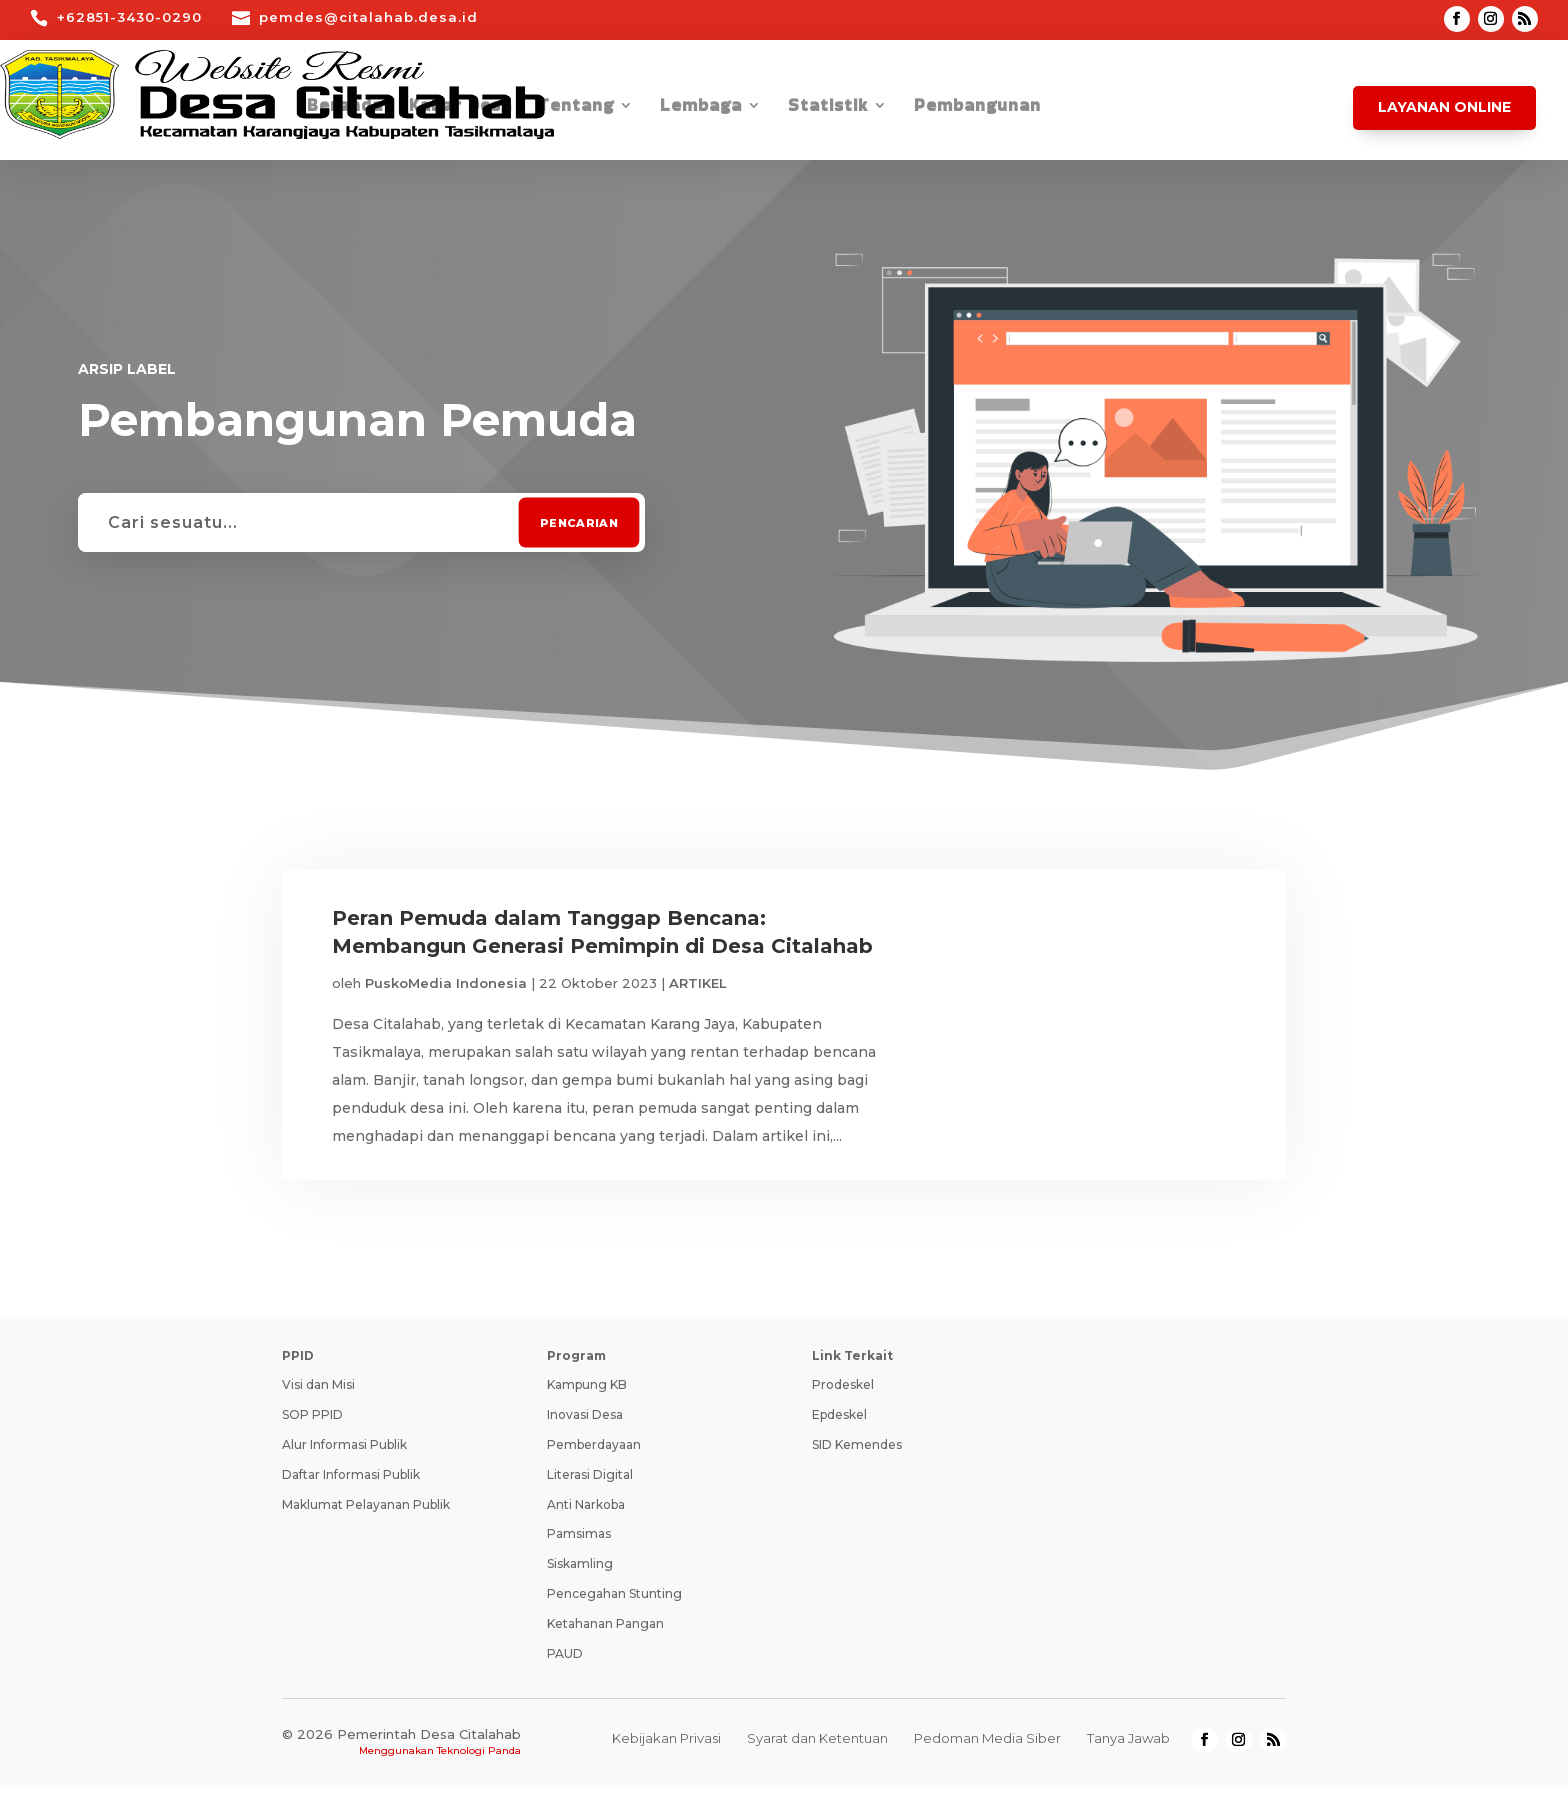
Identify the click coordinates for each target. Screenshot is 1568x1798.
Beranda (345, 107)
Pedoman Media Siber (987, 1749)
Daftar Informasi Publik (351, 1484)
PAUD (565, 1663)
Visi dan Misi (318, 1395)
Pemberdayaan (594, 1454)
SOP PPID (312, 1425)
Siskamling (580, 1574)
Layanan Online (1444, 107)
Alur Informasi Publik (344, 1454)
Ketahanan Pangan (605, 1633)
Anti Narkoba (586, 1514)
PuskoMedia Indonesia (446, 983)
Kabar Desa (460, 107)
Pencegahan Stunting (614, 1603)
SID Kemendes (857, 1454)
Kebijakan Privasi (666, 1749)
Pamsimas (579, 1544)
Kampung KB (587, 1395)
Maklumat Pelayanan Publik (366, 1514)
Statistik (828, 107)
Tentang (576, 107)
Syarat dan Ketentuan (817, 1749)
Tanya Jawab (1128, 1749)
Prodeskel (843, 1395)
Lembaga (701, 107)
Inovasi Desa (585, 1425)
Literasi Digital (590, 1484)
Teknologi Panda (479, 1761)
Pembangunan (977, 107)
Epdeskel (839, 1425)
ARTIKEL (698, 983)
